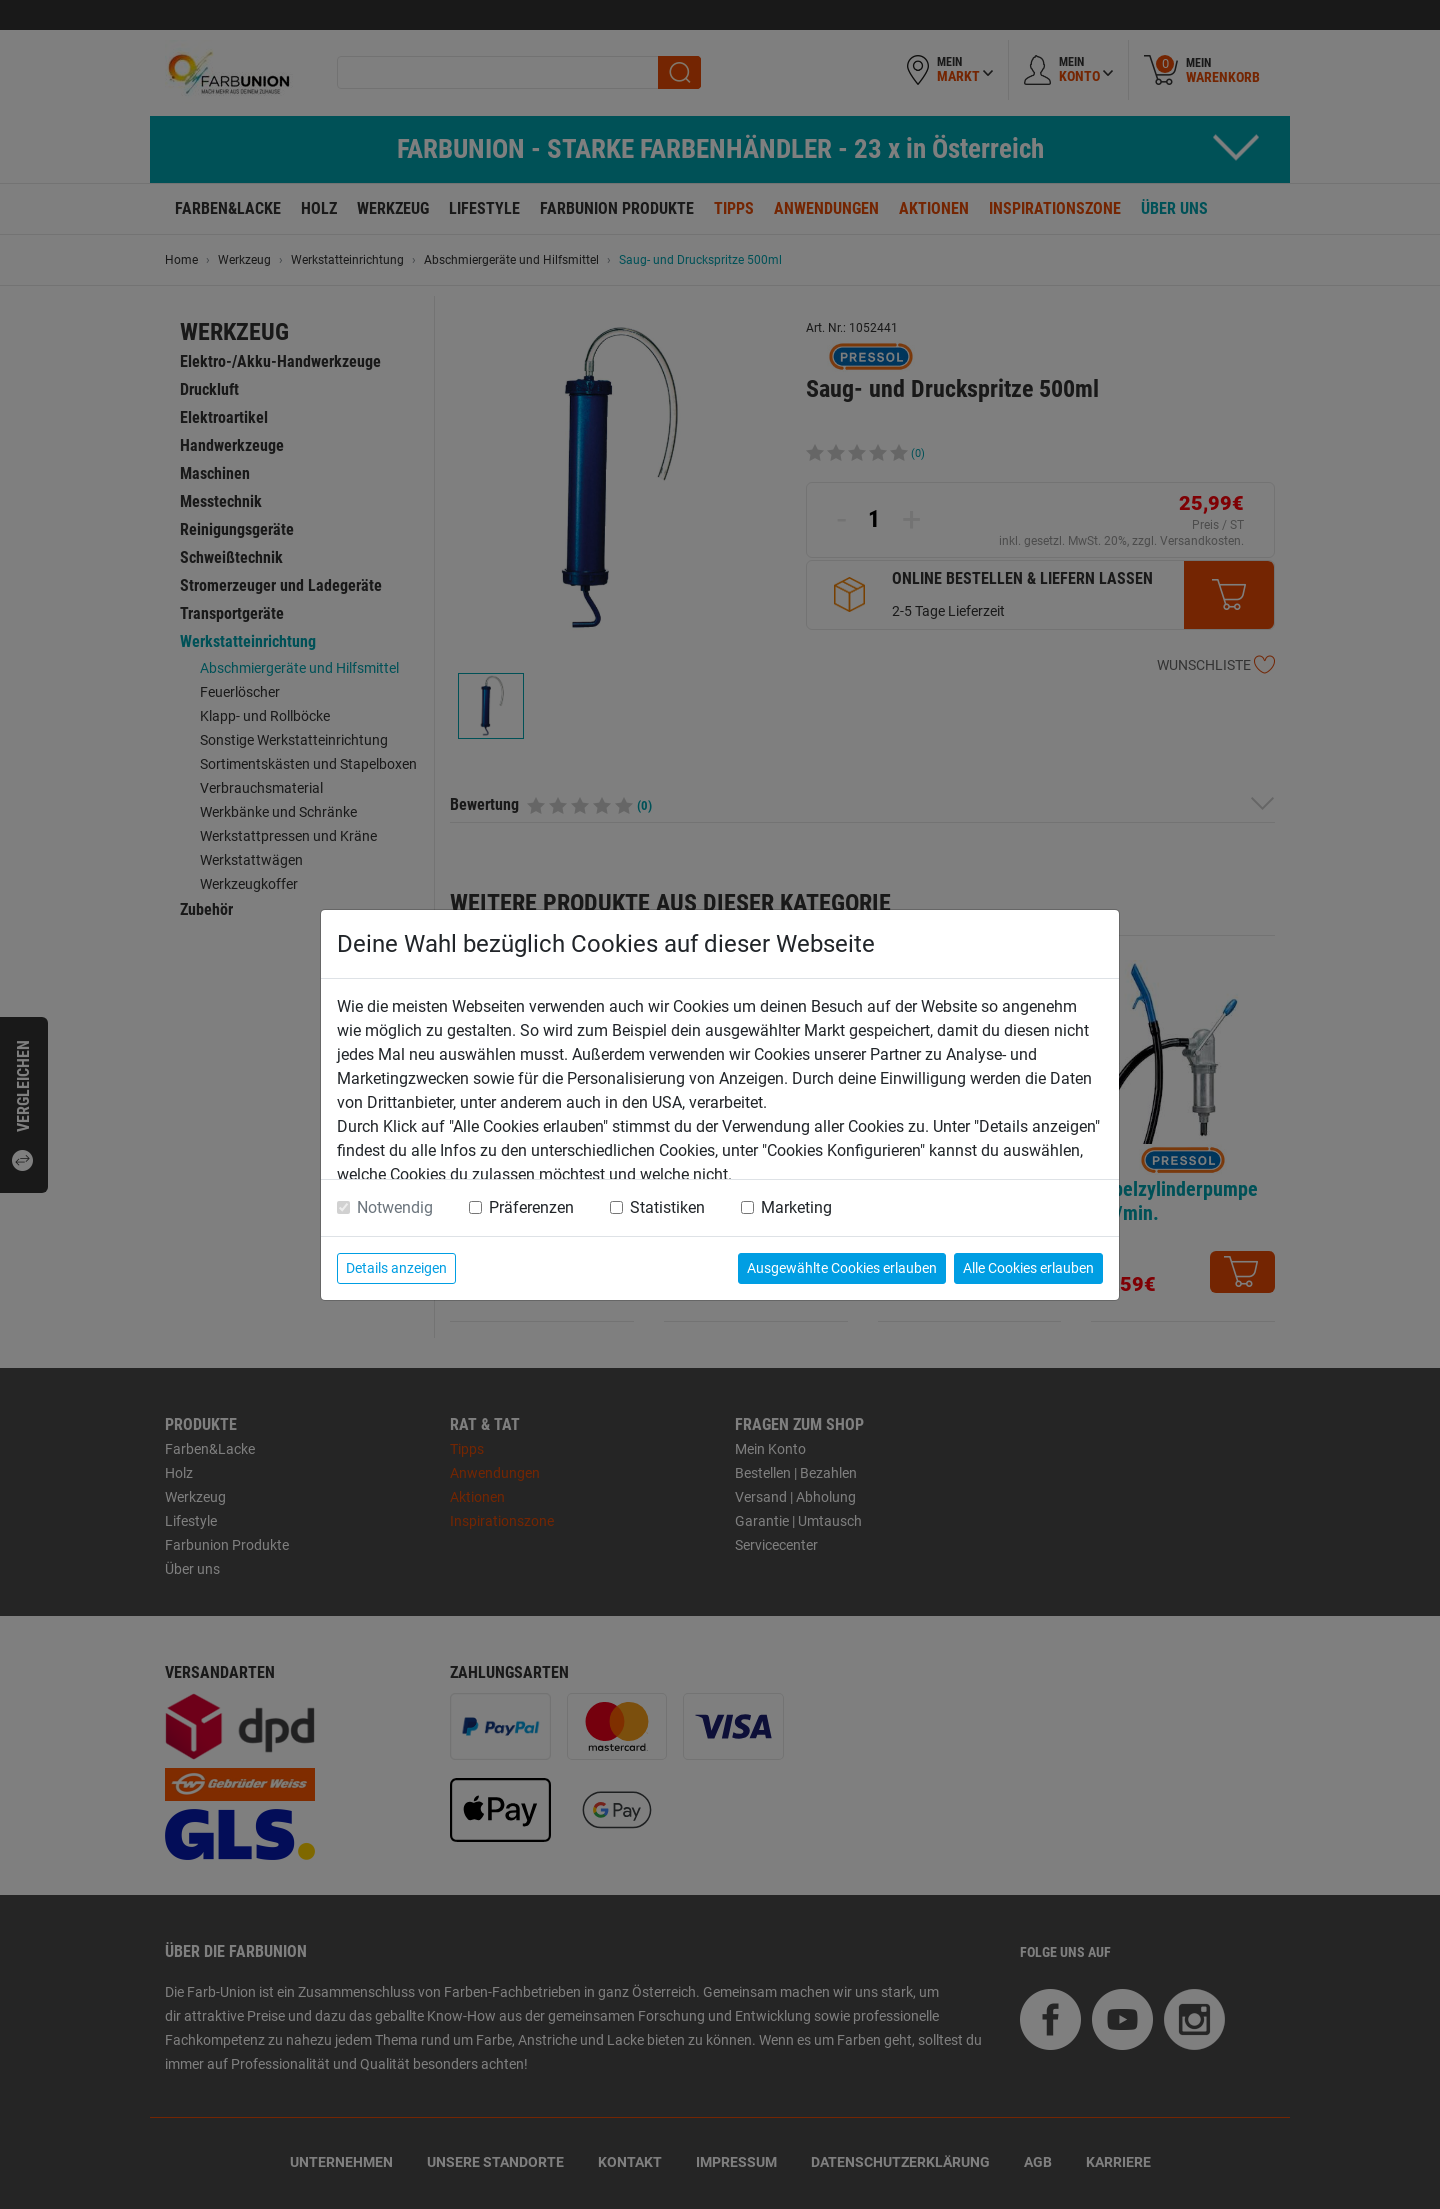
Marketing (796, 1207)
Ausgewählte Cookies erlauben (842, 1268)
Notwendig (395, 1207)
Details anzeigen (396, 1268)
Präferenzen (531, 1207)
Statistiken (667, 1207)
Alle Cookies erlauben (1028, 1268)
